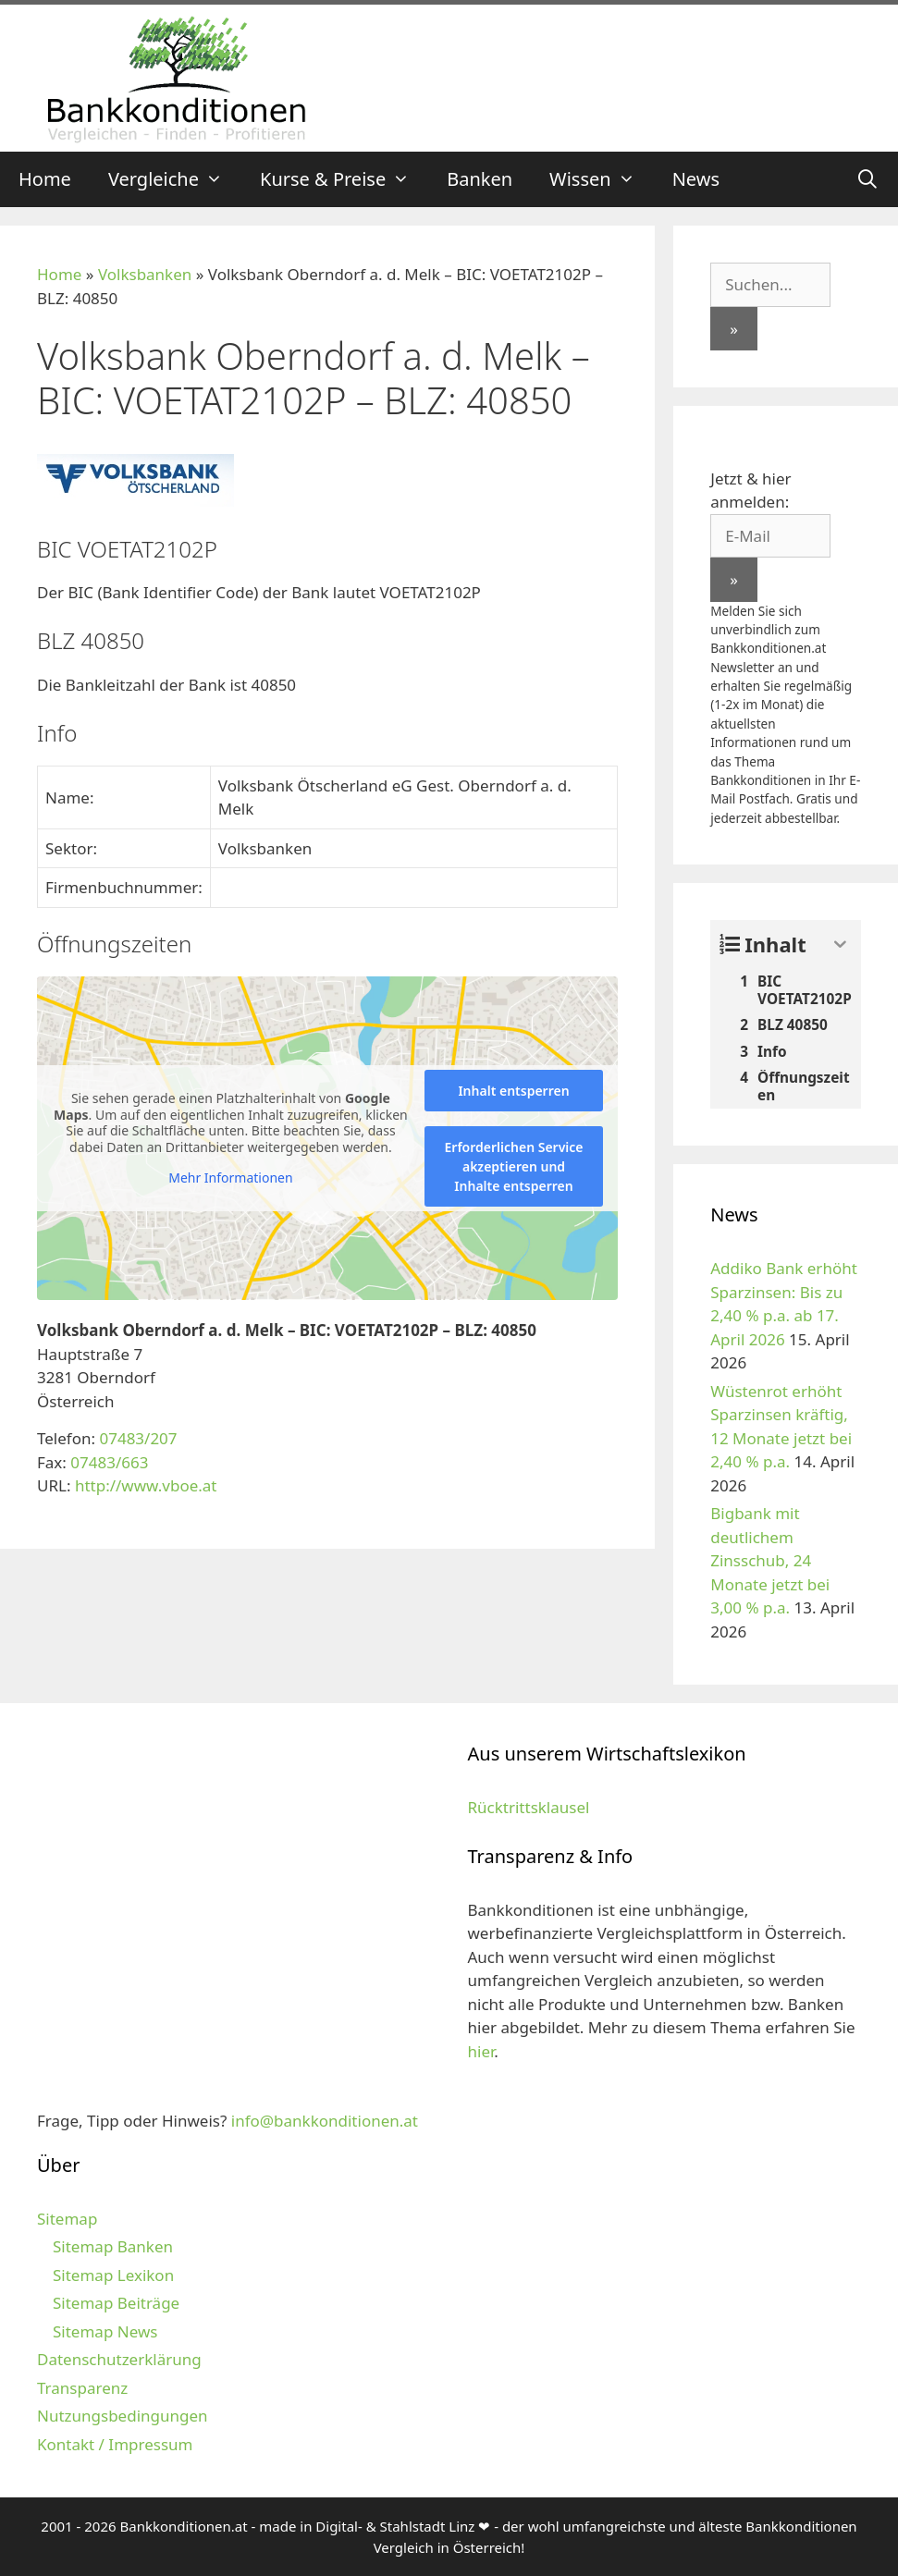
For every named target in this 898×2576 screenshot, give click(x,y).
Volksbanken (144, 274)
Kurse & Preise (344, 179)
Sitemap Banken (113, 2246)
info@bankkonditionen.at (324, 2120)
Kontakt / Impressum (114, 2444)
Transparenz (82, 2387)
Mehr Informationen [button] (230, 1178)
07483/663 (109, 1462)
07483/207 (138, 1438)
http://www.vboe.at (146, 1485)
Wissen (601, 179)
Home (44, 178)
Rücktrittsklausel (529, 1807)
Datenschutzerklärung (119, 2359)
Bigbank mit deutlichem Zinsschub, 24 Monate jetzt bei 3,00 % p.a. (770, 1560)
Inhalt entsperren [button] (513, 1090)
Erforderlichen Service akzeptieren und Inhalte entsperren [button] (514, 1166)
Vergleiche (174, 179)
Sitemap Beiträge (116, 2302)
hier (481, 2051)
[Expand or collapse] (840, 944)
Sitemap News (105, 2331)
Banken (479, 178)
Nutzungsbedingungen (122, 2415)
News (696, 178)
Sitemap (67, 2218)
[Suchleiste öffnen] (867, 179)
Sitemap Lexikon (113, 2275)
